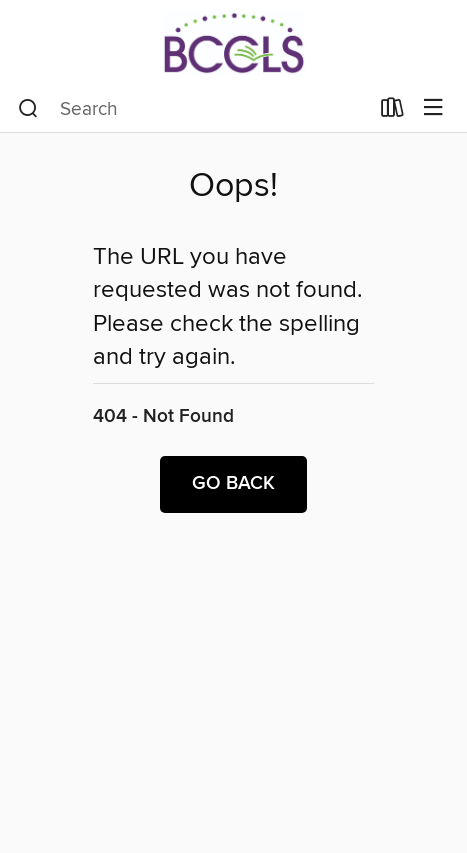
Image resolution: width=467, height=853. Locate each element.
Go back (233, 484)
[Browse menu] (433, 108)
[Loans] (392, 112)
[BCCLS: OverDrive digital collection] (233, 42)
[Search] (28, 109)
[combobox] (193, 109)
